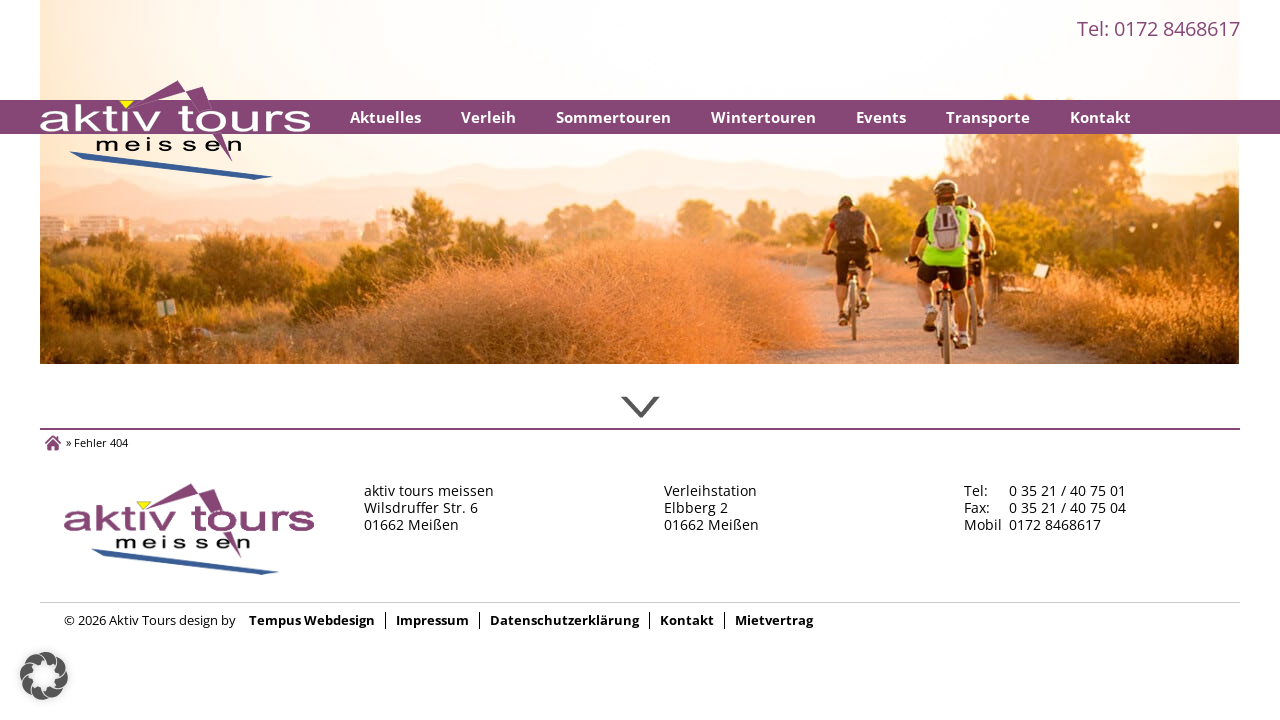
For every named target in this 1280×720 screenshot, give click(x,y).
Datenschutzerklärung (564, 620)
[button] (44, 676)
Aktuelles (385, 117)
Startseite (175, 130)
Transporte (988, 117)
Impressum (432, 620)
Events (881, 117)
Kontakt (1100, 117)
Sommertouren (613, 117)
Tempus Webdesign (312, 620)
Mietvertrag (774, 620)
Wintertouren (763, 117)
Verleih (488, 117)
